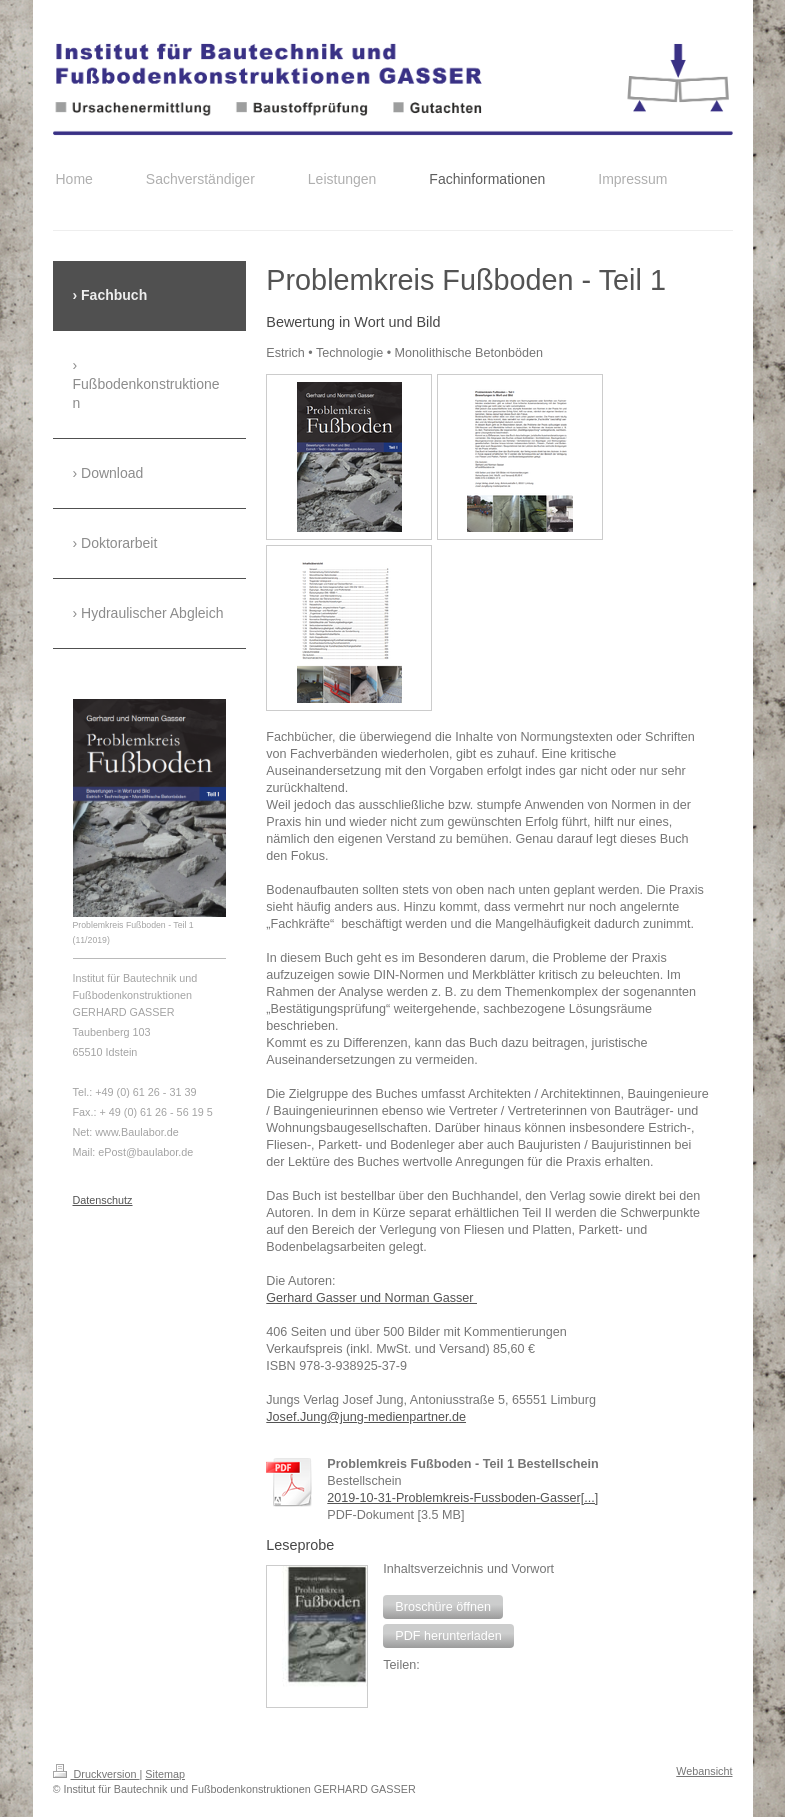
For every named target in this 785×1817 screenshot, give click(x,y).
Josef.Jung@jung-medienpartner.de (366, 1417)
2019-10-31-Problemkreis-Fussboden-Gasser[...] (462, 1498)
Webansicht (704, 1771)
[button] (443, 1607)
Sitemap (165, 1774)
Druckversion (96, 1774)
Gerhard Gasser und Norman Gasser (371, 1298)
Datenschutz (103, 1200)
